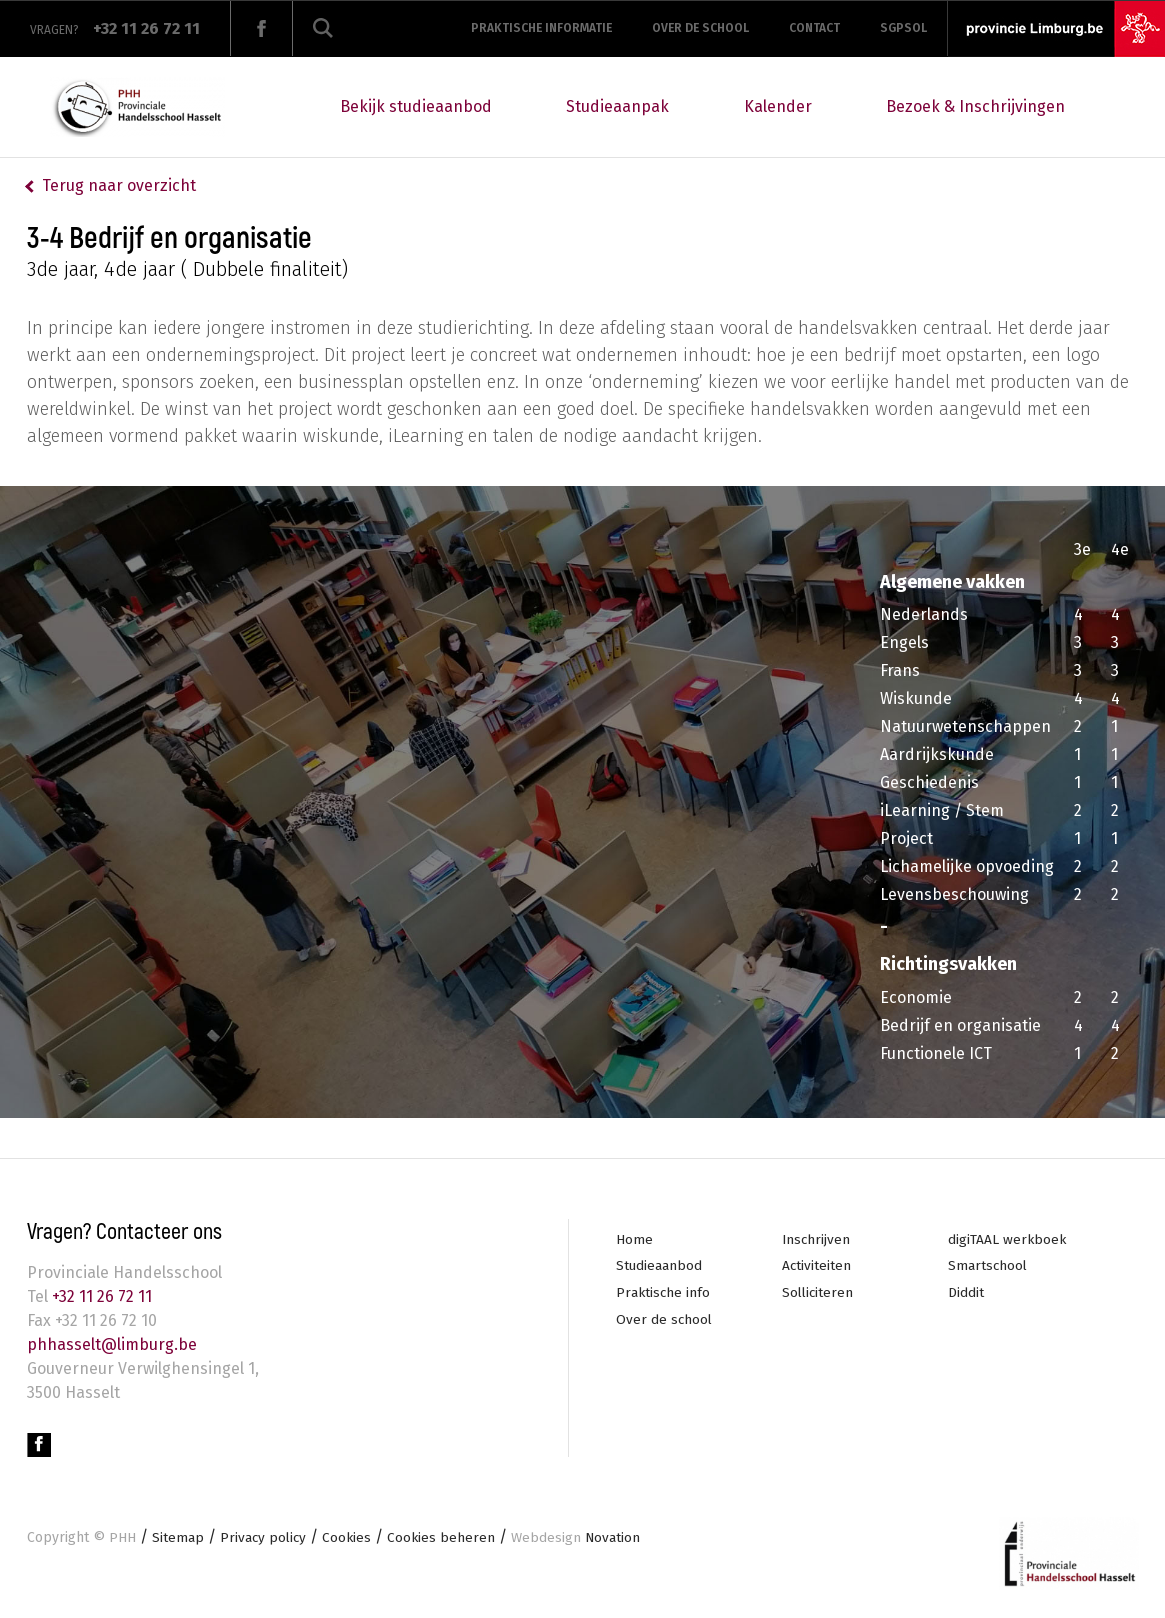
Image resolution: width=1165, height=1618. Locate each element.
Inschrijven (817, 1239)
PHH (122, 1539)
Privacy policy (264, 1539)
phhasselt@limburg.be (112, 1344)
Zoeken (323, 28)
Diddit (966, 1293)
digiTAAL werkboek (1008, 1239)
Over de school (700, 28)
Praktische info (664, 1293)
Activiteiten (817, 1266)
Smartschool (988, 1266)
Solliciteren (819, 1293)
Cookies (350, 1539)
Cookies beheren (445, 1539)
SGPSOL (903, 28)
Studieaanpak (617, 106)
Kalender (778, 106)
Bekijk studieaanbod (416, 106)
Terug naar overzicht (119, 185)
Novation (581, 1539)
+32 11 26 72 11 (100, 1296)
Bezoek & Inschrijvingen (975, 106)
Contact (814, 28)
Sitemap (178, 1539)
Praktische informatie (541, 28)
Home (634, 1239)
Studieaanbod (659, 1266)
